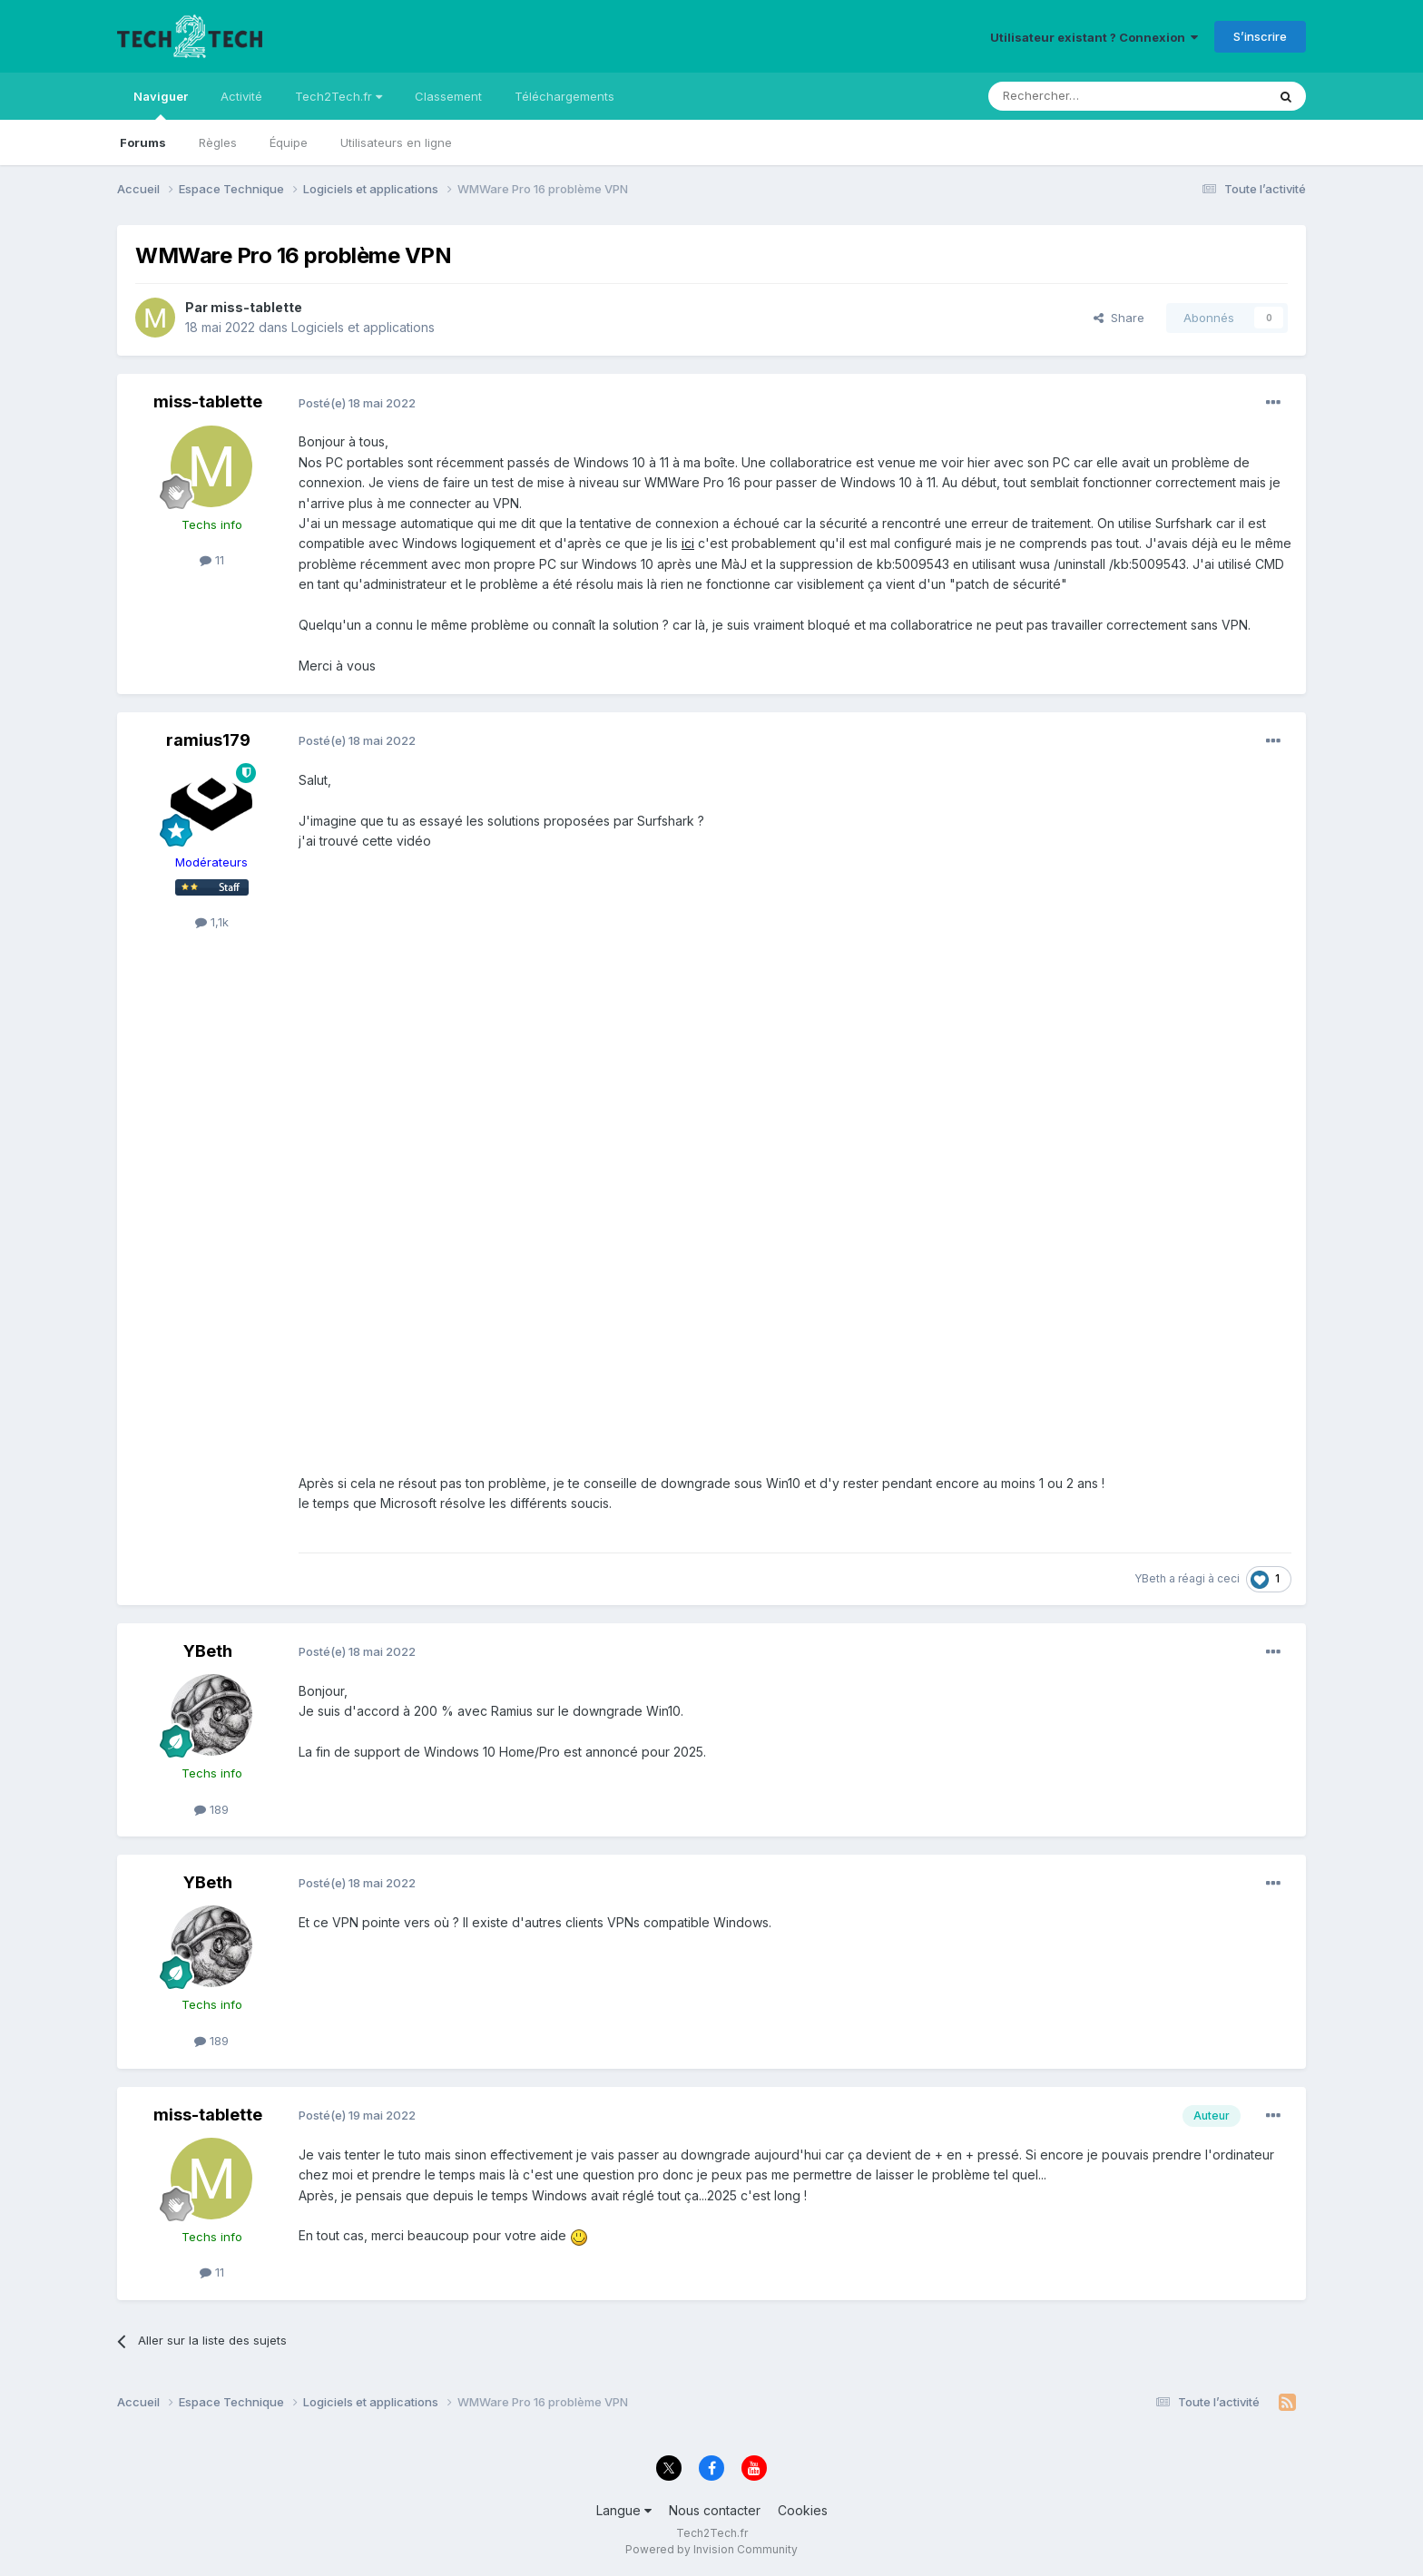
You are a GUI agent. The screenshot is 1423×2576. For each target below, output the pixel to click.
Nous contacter (715, 2510)
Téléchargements (564, 96)
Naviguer (160, 104)
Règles (218, 142)
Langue (624, 2510)
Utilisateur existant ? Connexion (1094, 37)
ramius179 (208, 739)
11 (212, 560)
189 (211, 1809)
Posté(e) (357, 403)
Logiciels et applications (363, 327)
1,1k (212, 922)
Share (1119, 317)
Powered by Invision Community (711, 2549)
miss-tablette (256, 307)
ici (688, 543)
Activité (241, 96)
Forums (143, 142)
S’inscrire (1260, 36)
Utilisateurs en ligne (396, 142)
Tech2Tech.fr (338, 96)
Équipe (289, 142)
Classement (448, 96)
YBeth (1150, 1578)
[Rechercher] (1087, 96)
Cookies (803, 2510)
